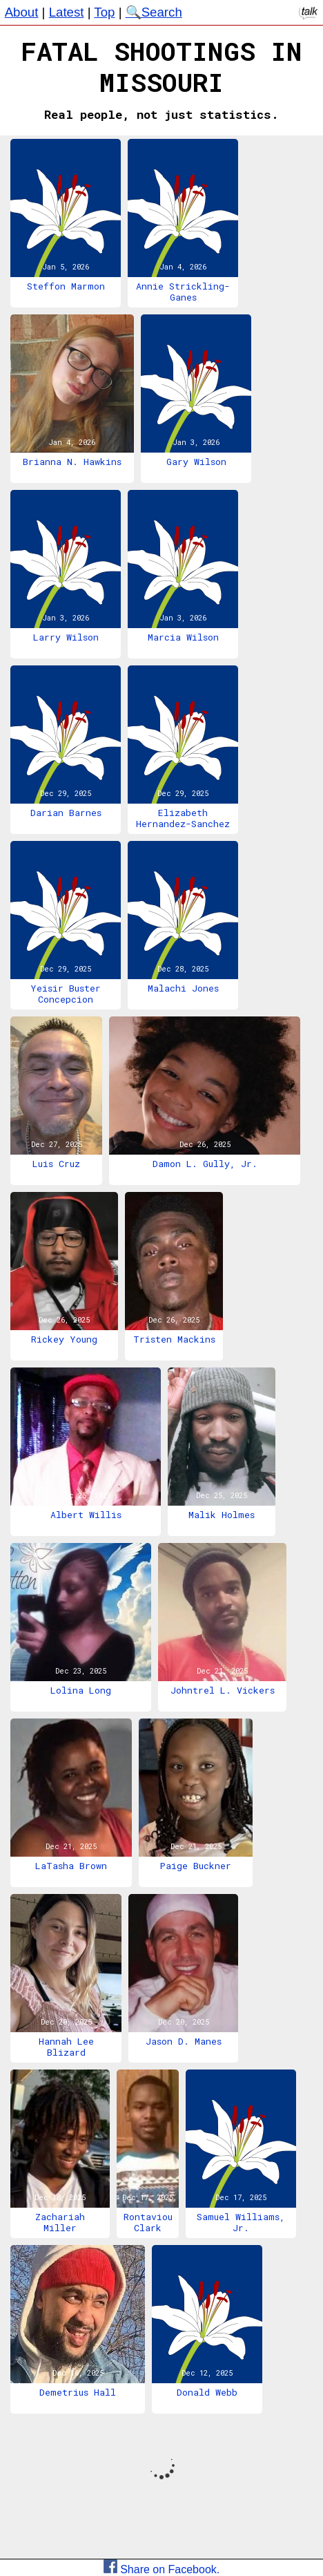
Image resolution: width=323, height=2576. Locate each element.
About (22, 12)
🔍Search (154, 12)
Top (104, 12)
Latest (66, 12)
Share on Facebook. (162, 2569)
